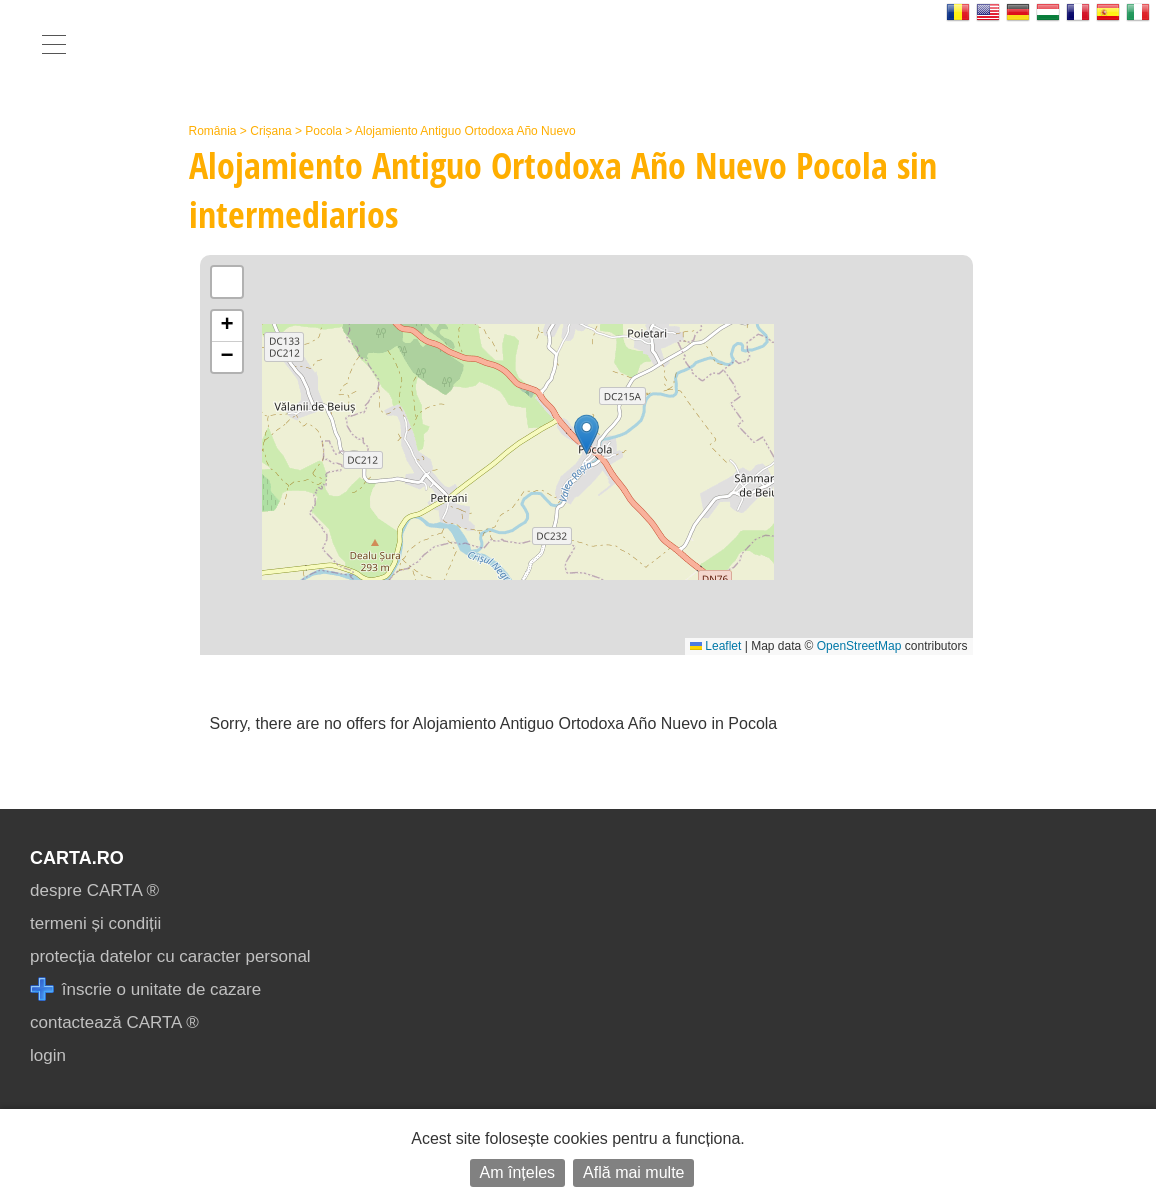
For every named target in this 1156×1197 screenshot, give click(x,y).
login (48, 1055)
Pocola (323, 131)
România (213, 131)
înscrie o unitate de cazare (145, 989)
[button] (586, 434)
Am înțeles (518, 1172)
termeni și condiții (95, 923)
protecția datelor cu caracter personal (170, 956)
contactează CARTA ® (114, 1022)
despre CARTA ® (94, 890)
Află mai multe (633, 1172)
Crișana (270, 131)
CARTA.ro (77, 858)
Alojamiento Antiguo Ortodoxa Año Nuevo (465, 131)
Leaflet (715, 646)
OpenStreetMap (859, 646)
